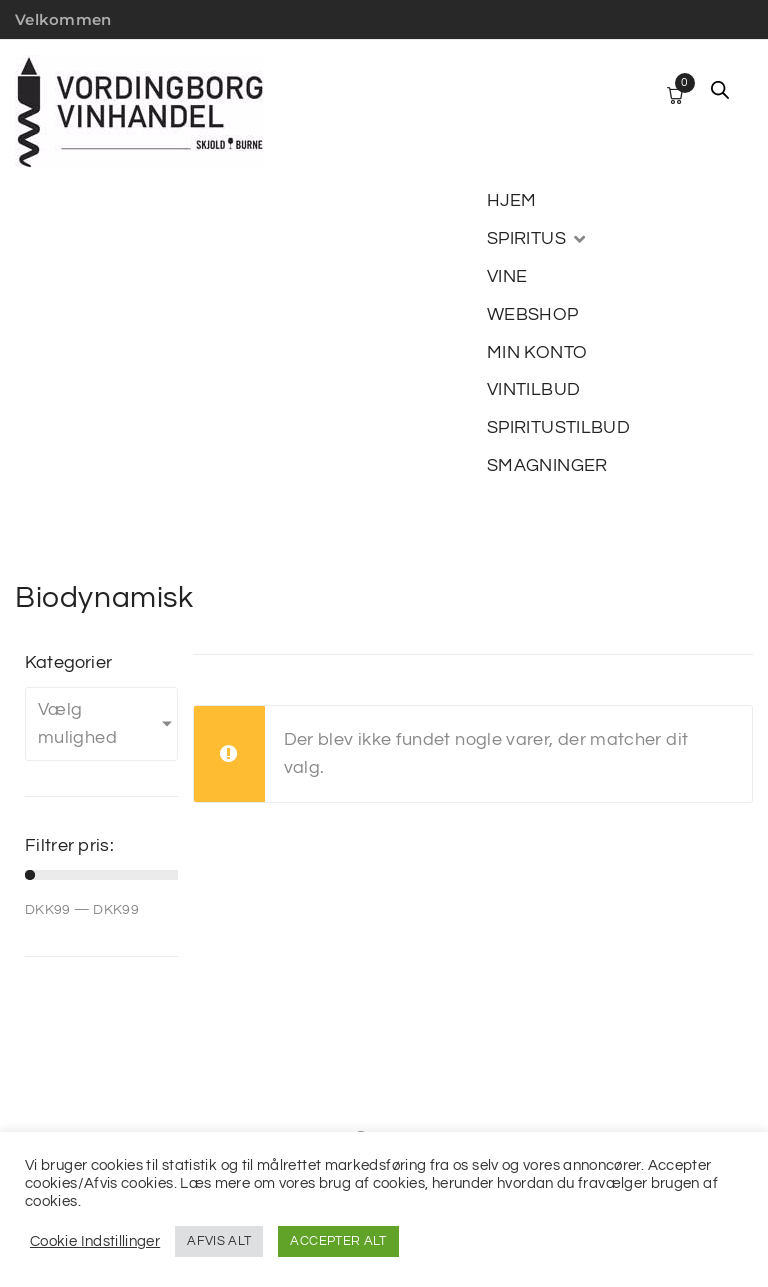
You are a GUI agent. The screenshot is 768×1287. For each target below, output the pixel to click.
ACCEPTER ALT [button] (338, 1241)
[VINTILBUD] (533, 390)
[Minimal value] (101, 875)
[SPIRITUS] (538, 239)
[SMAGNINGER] (547, 466)
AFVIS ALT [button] (219, 1241)
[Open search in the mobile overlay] (720, 90)
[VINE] (507, 277)
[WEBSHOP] (533, 315)
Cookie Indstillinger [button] (95, 1241)
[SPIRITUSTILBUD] (558, 428)
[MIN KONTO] (537, 353)
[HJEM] (511, 201)
